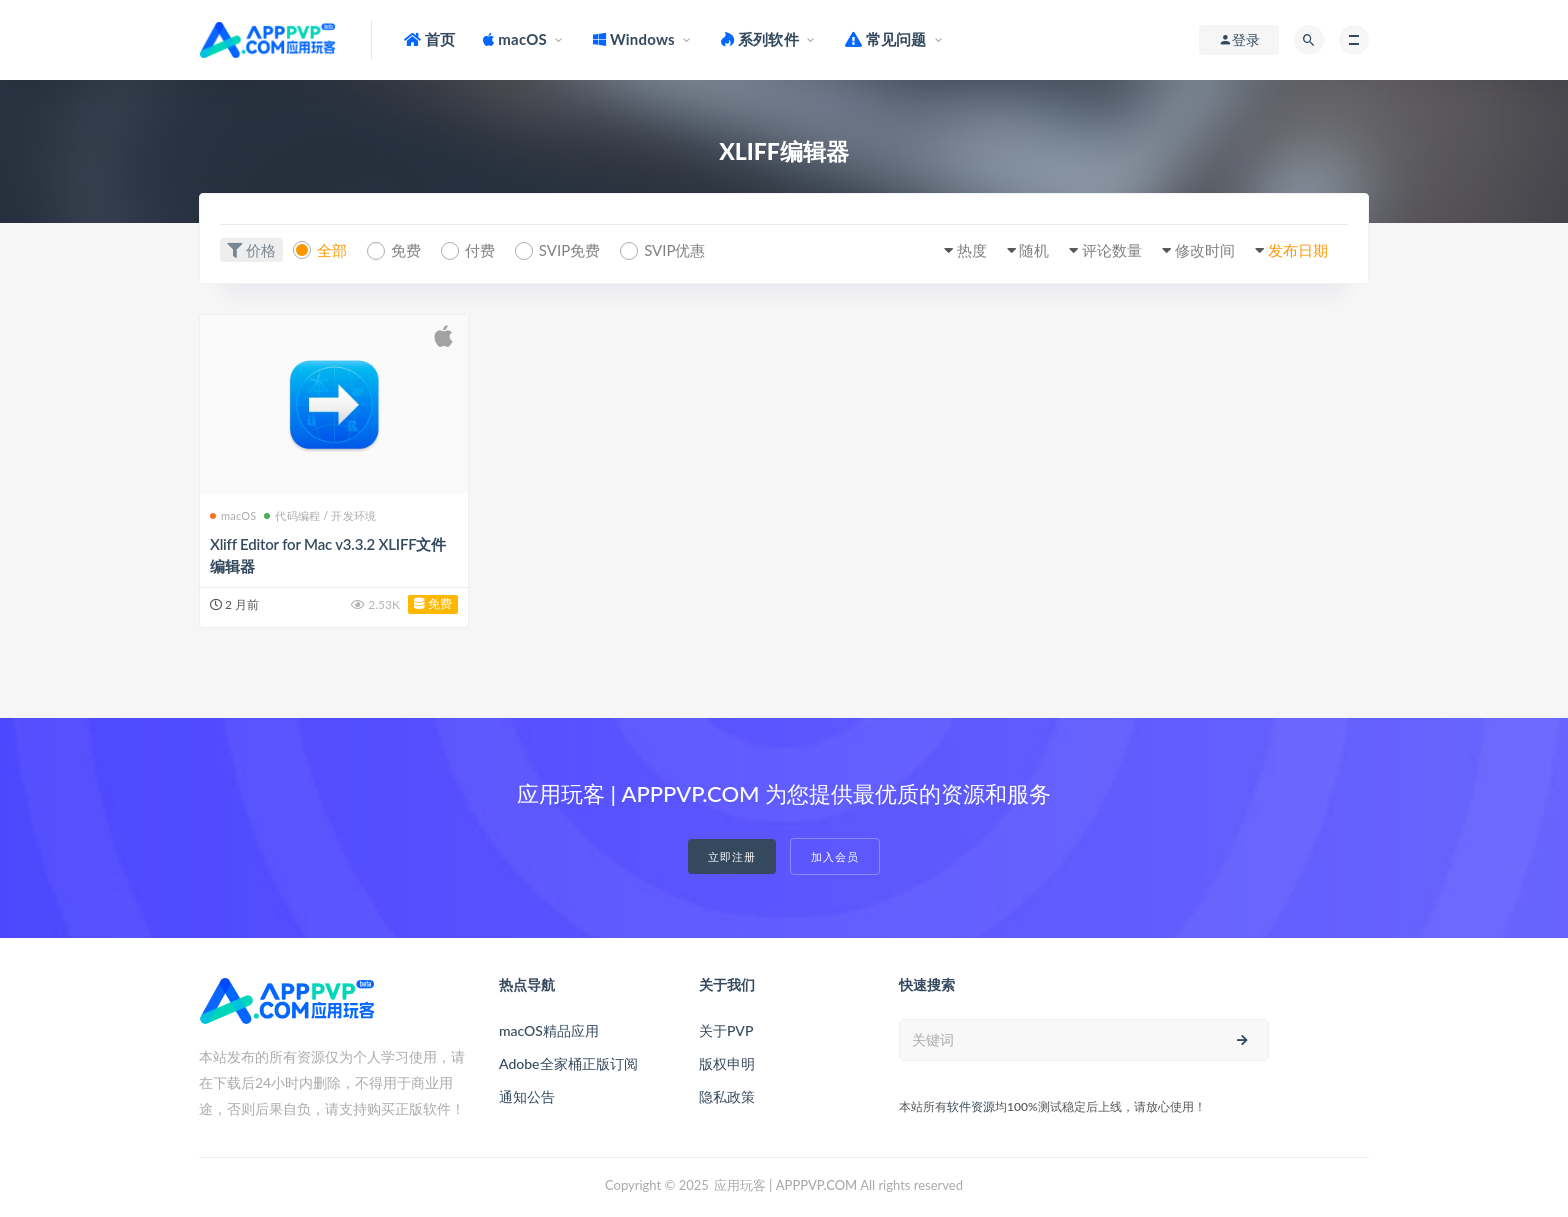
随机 (1034, 250)
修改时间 (1205, 250)
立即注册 (732, 856)
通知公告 (527, 1096)
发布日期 (1298, 250)
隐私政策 (727, 1096)
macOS (233, 515)
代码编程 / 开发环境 (320, 515)
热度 (972, 250)
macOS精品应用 (549, 1030)
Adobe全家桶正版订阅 (568, 1063)
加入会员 (835, 856)
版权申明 (727, 1063)
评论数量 (1112, 250)
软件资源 (971, 1106)
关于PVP (726, 1030)
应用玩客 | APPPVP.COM (785, 1185)
